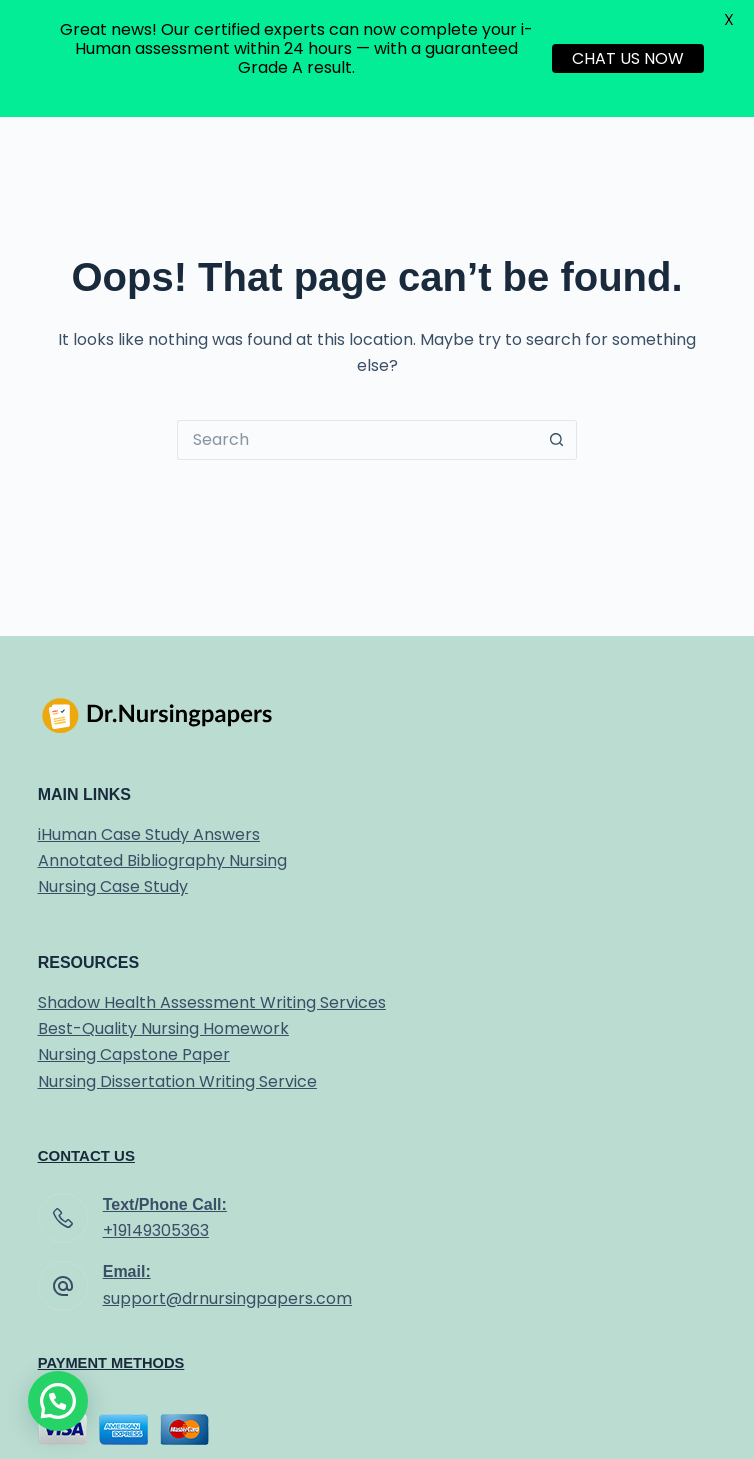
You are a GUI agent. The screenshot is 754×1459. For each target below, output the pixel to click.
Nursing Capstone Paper (134, 1054)
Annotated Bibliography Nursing (162, 860)
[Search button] (557, 440)
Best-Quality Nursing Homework (163, 1028)
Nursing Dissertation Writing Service (177, 1081)
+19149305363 (156, 1230)
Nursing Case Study (113, 886)
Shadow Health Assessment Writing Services (212, 1002)
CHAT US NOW (628, 58)
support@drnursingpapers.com (227, 1298)
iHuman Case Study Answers (149, 834)
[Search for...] (357, 440)
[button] (58, 1401)
